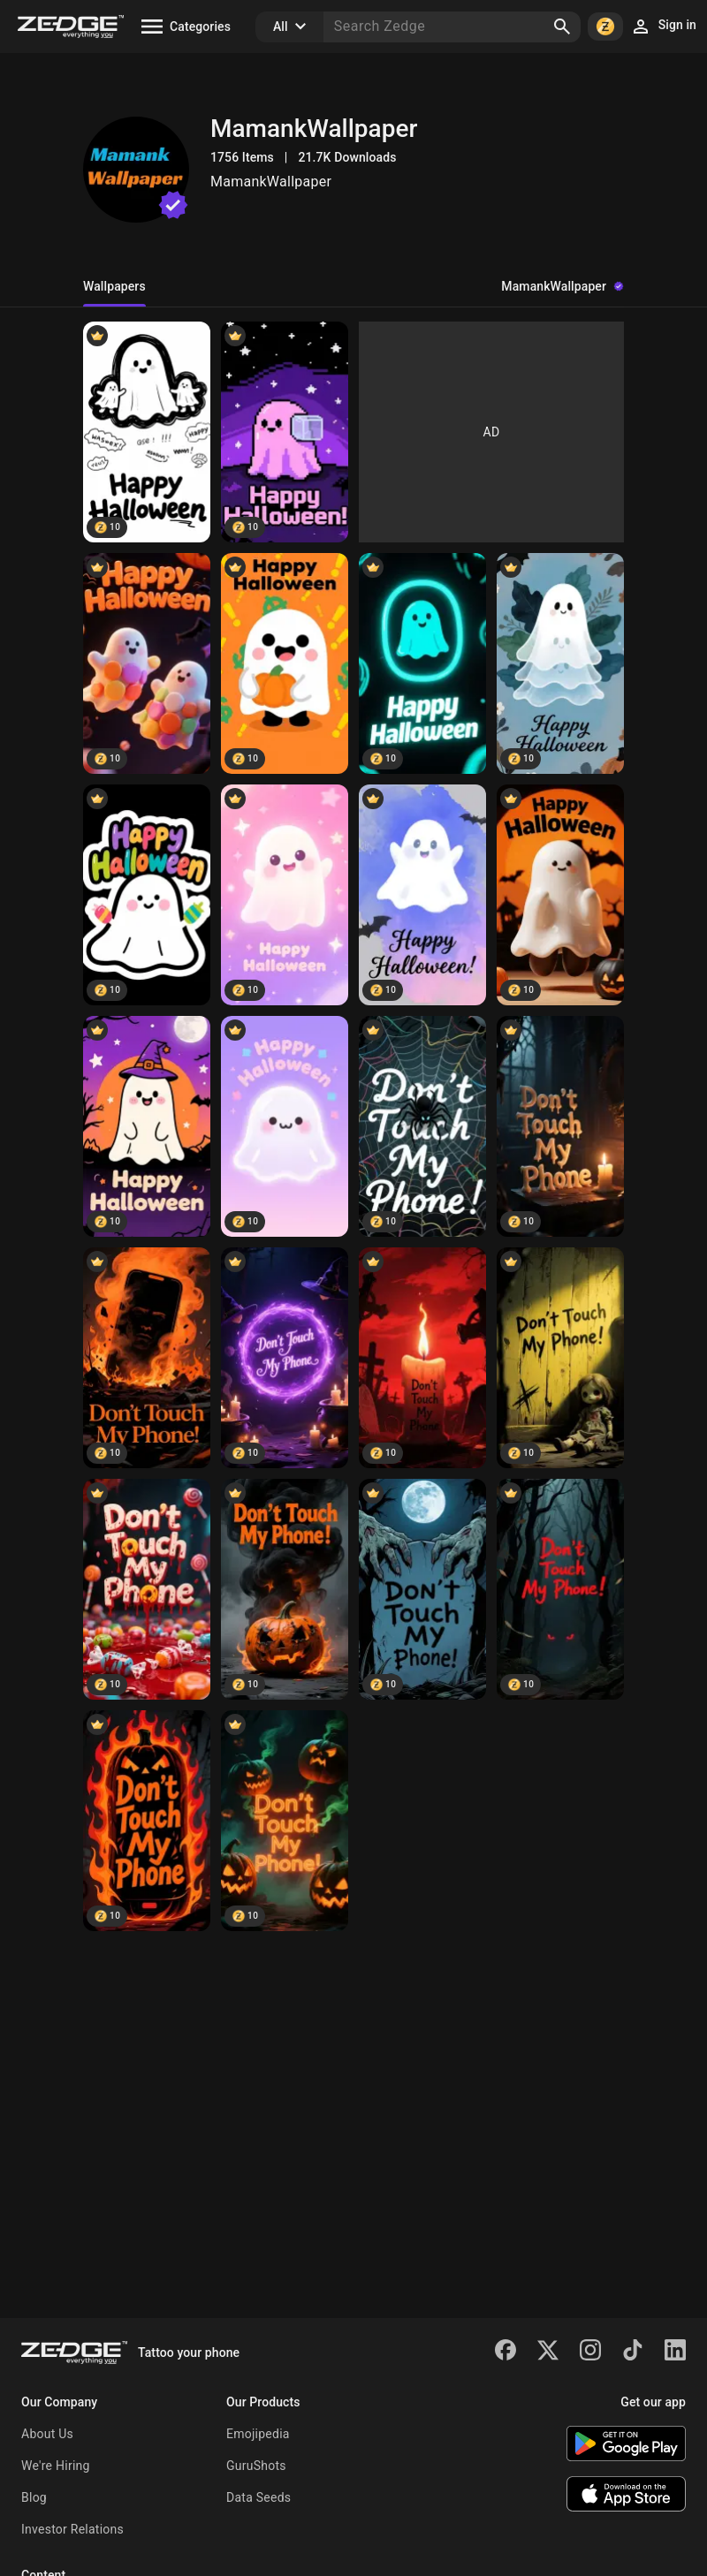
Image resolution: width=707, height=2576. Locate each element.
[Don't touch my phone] (422, 1126)
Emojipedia (258, 2434)
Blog (34, 2497)
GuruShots (256, 2466)
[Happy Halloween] (146, 432)
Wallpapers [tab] (114, 286)
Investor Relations (72, 2529)
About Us (47, 2434)
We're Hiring (55, 2466)
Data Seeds (258, 2497)
